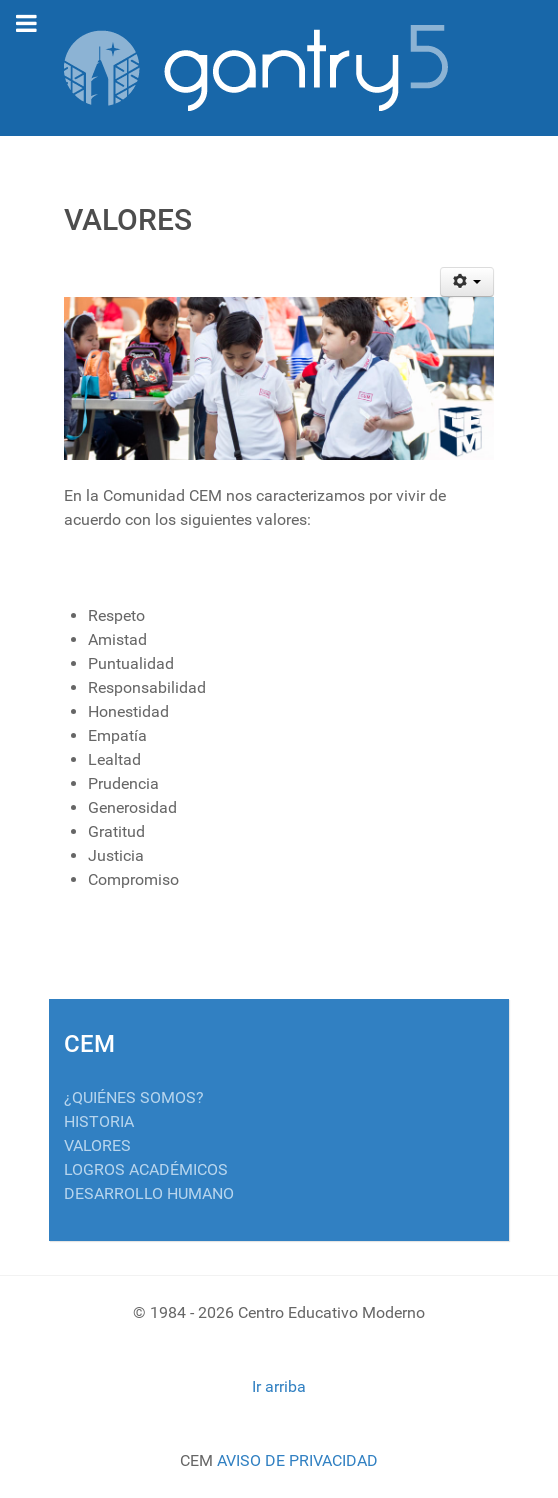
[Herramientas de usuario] (467, 282)
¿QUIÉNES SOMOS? (134, 1097)
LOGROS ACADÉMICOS (146, 1169)
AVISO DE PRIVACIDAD (297, 1460)
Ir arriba (279, 1386)
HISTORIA (99, 1121)
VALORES (97, 1145)
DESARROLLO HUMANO (149, 1193)
